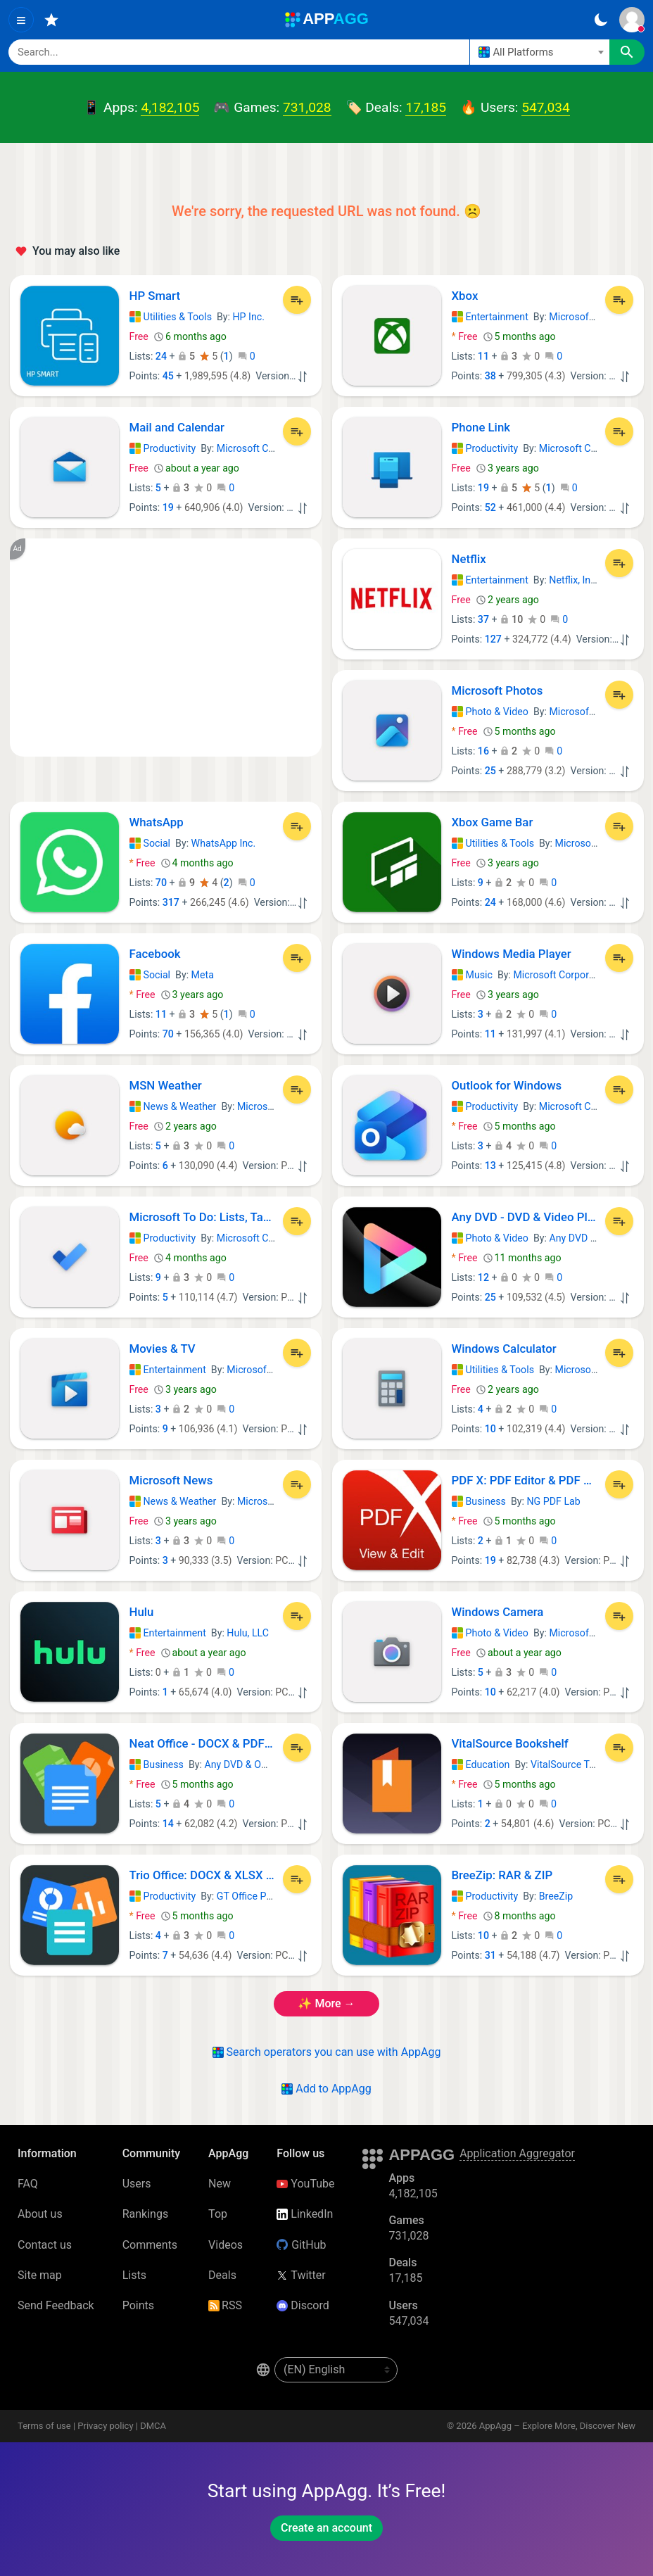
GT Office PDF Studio (263, 1896)
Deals (222, 2275)
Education (481, 1764)
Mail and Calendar (177, 427)
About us (40, 2214)
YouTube (305, 2183)
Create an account (326, 2527)
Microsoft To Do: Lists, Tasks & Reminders (202, 1217)
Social (150, 843)
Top (217, 2214)
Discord (303, 2305)
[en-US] (336, 2369)
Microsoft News (171, 1480)
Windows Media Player (511, 954)
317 (171, 902)
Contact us (45, 2245)
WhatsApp (156, 822)
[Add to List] (297, 300)
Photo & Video (490, 711)
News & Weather (173, 1106)
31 (490, 1955)
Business (479, 1501)
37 (483, 619)
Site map (40, 2275)
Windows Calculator (504, 1348)
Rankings (145, 2214)
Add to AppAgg (326, 2088)
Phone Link (481, 427)
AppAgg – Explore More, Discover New (557, 2425)
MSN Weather (165, 1085)
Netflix (469, 559)
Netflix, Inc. (573, 580)
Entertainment (490, 316)
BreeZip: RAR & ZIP (502, 1875)
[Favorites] (51, 19)
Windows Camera (498, 1612)
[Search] (238, 52)
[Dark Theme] (600, 19)
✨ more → (326, 2003)
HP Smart (155, 296)
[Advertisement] (165, 647)
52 (490, 507)
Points (138, 2305)
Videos (225, 2245)
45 (168, 375)
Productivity (162, 448)
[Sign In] (632, 19)
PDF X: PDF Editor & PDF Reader (525, 1480)
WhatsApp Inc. (223, 843)
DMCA (153, 2425)
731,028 (307, 107)
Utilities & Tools (170, 316)
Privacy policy (105, 2425)
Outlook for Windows (507, 1085)
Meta (202, 974)
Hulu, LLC (248, 1633)
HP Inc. (249, 316)
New (219, 2183)
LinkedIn (305, 2214)
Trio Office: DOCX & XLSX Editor (202, 1875)
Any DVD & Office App (597, 1238)
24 (161, 356)
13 (490, 1165)
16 (483, 751)
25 (490, 770)
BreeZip (556, 1896)
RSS (225, 2305)
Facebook (155, 954)
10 (490, 1428)
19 (168, 507)
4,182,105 (170, 107)
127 (493, 639)
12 (483, 1277)
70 (161, 882)
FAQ (28, 2183)
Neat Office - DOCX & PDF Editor (202, 1743)
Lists (134, 2275)
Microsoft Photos (497, 690)
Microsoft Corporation (598, 316)
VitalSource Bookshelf (510, 1743)
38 (490, 375)
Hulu (141, 1612)
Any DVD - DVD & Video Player (525, 1217)
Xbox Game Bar (492, 822)
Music (472, 974)
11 (483, 356)
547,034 (545, 107)
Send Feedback (56, 2305)
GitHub (301, 2245)
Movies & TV (162, 1348)
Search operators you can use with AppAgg (327, 2052)
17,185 (425, 107)
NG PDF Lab (553, 1501)
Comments (149, 2245)
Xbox (465, 296)
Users (136, 2183)
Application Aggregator (517, 2153)
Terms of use (44, 2425)
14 (168, 1823)
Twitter (301, 2275)
